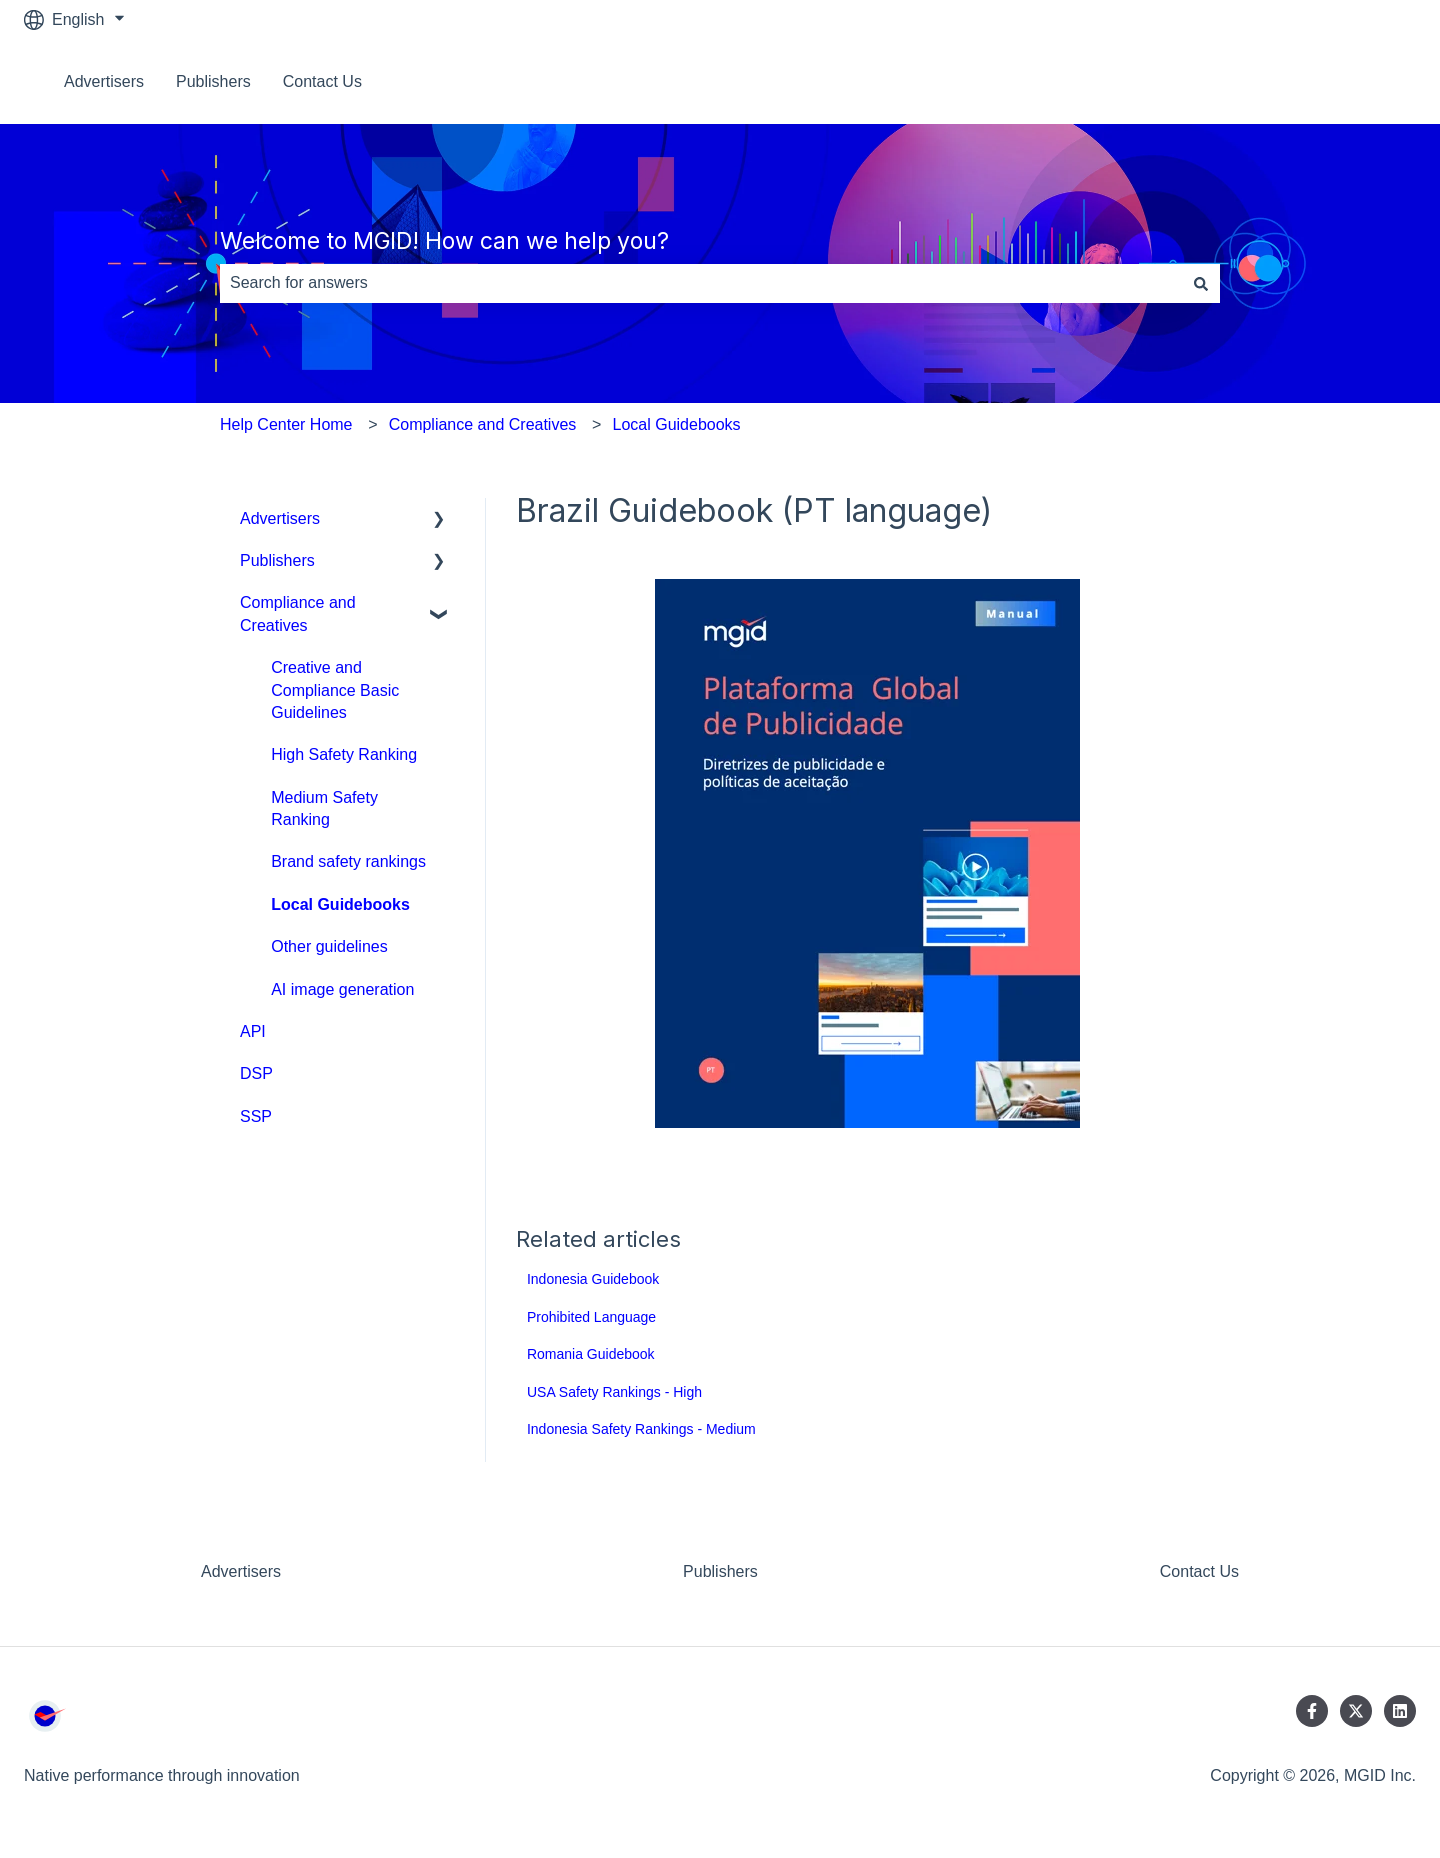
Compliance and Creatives (483, 424)
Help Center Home (286, 424)
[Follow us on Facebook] (1312, 1711)
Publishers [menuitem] (277, 560)
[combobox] (701, 283)
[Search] (1201, 283)
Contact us (1358, 81)
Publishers (213, 81)
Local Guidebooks (677, 424)
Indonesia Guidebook (593, 1279)
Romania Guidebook (591, 1354)
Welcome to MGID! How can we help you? (444, 241)
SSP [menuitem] (256, 1116)
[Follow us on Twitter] (1356, 1711)
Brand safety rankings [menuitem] (348, 861)
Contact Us (322, 81)
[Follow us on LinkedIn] (1400, 1711)
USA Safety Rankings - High (614, 1392)
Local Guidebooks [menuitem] (340, 904)
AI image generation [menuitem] (342, 989)
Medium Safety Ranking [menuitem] (324, 808)
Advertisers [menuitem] (280, 518)
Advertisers (104, 81)
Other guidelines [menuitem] (329, 946)
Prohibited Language (591, 1317)
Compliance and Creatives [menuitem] (298, 613)
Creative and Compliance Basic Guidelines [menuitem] (335, 690)
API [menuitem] (253, 1031)
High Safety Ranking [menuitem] (344, 754)
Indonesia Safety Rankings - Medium (641, 1429)
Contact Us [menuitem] (1199, 1571)
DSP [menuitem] (256, 1073)
